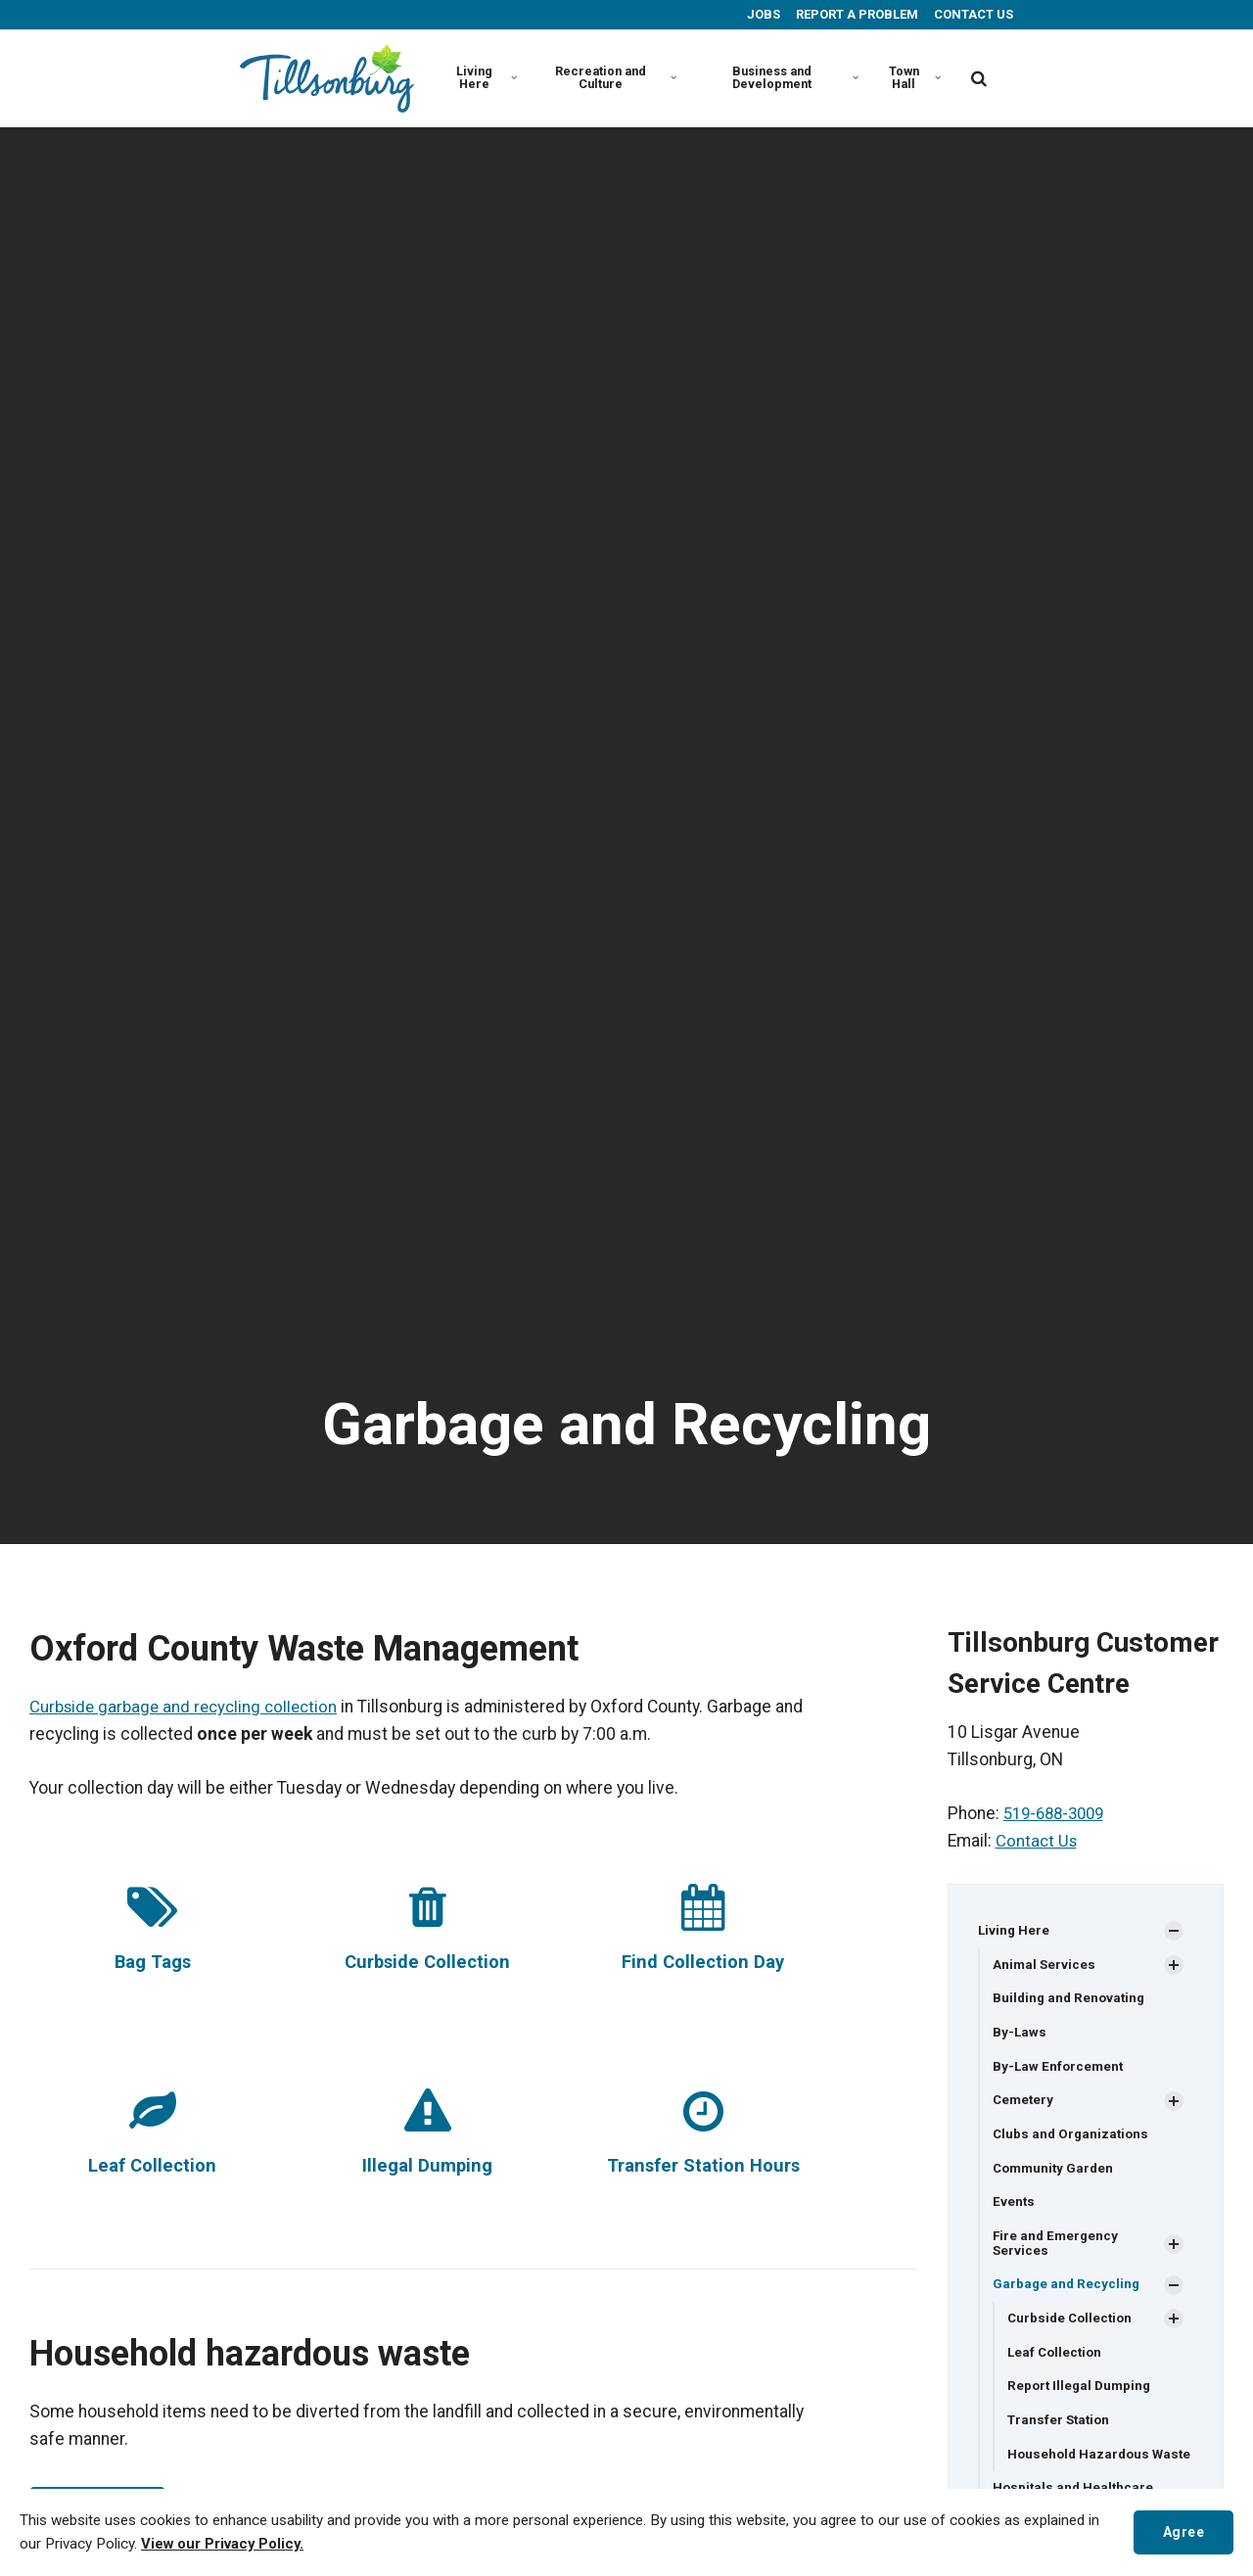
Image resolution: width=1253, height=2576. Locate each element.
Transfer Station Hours (703, 2165)
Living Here (485, 77)
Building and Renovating (1071, 2000)
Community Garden (1056, 2173)
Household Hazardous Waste (1080, 2473)
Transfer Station (1061, 2431)
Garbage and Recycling (1067, 2292)
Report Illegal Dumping (1081, 2396)
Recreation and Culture (614, 77)
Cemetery (1024, 2104)
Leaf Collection (152, 2165)
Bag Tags (153, 1961)
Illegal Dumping (427, 2165)
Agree (1181, 2531)
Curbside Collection (428, 1961)
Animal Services (1045, 1965)
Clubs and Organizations (1073, 2138)
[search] (979, 78)
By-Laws (1020, 2034)
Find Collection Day (703, 1961)
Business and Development (793, 77)
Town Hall (915, 77)
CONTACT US (972, 14)
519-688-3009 (1058, 1813)
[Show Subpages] (1173, 1932)
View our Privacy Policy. (225, 2544)
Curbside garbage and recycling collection (189, 1706)
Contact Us (1038, 1840)
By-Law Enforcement (1060, 2070)
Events (1014, 2208)
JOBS (762, 14)
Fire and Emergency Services (1057, 2250)
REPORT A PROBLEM (855, 14)
